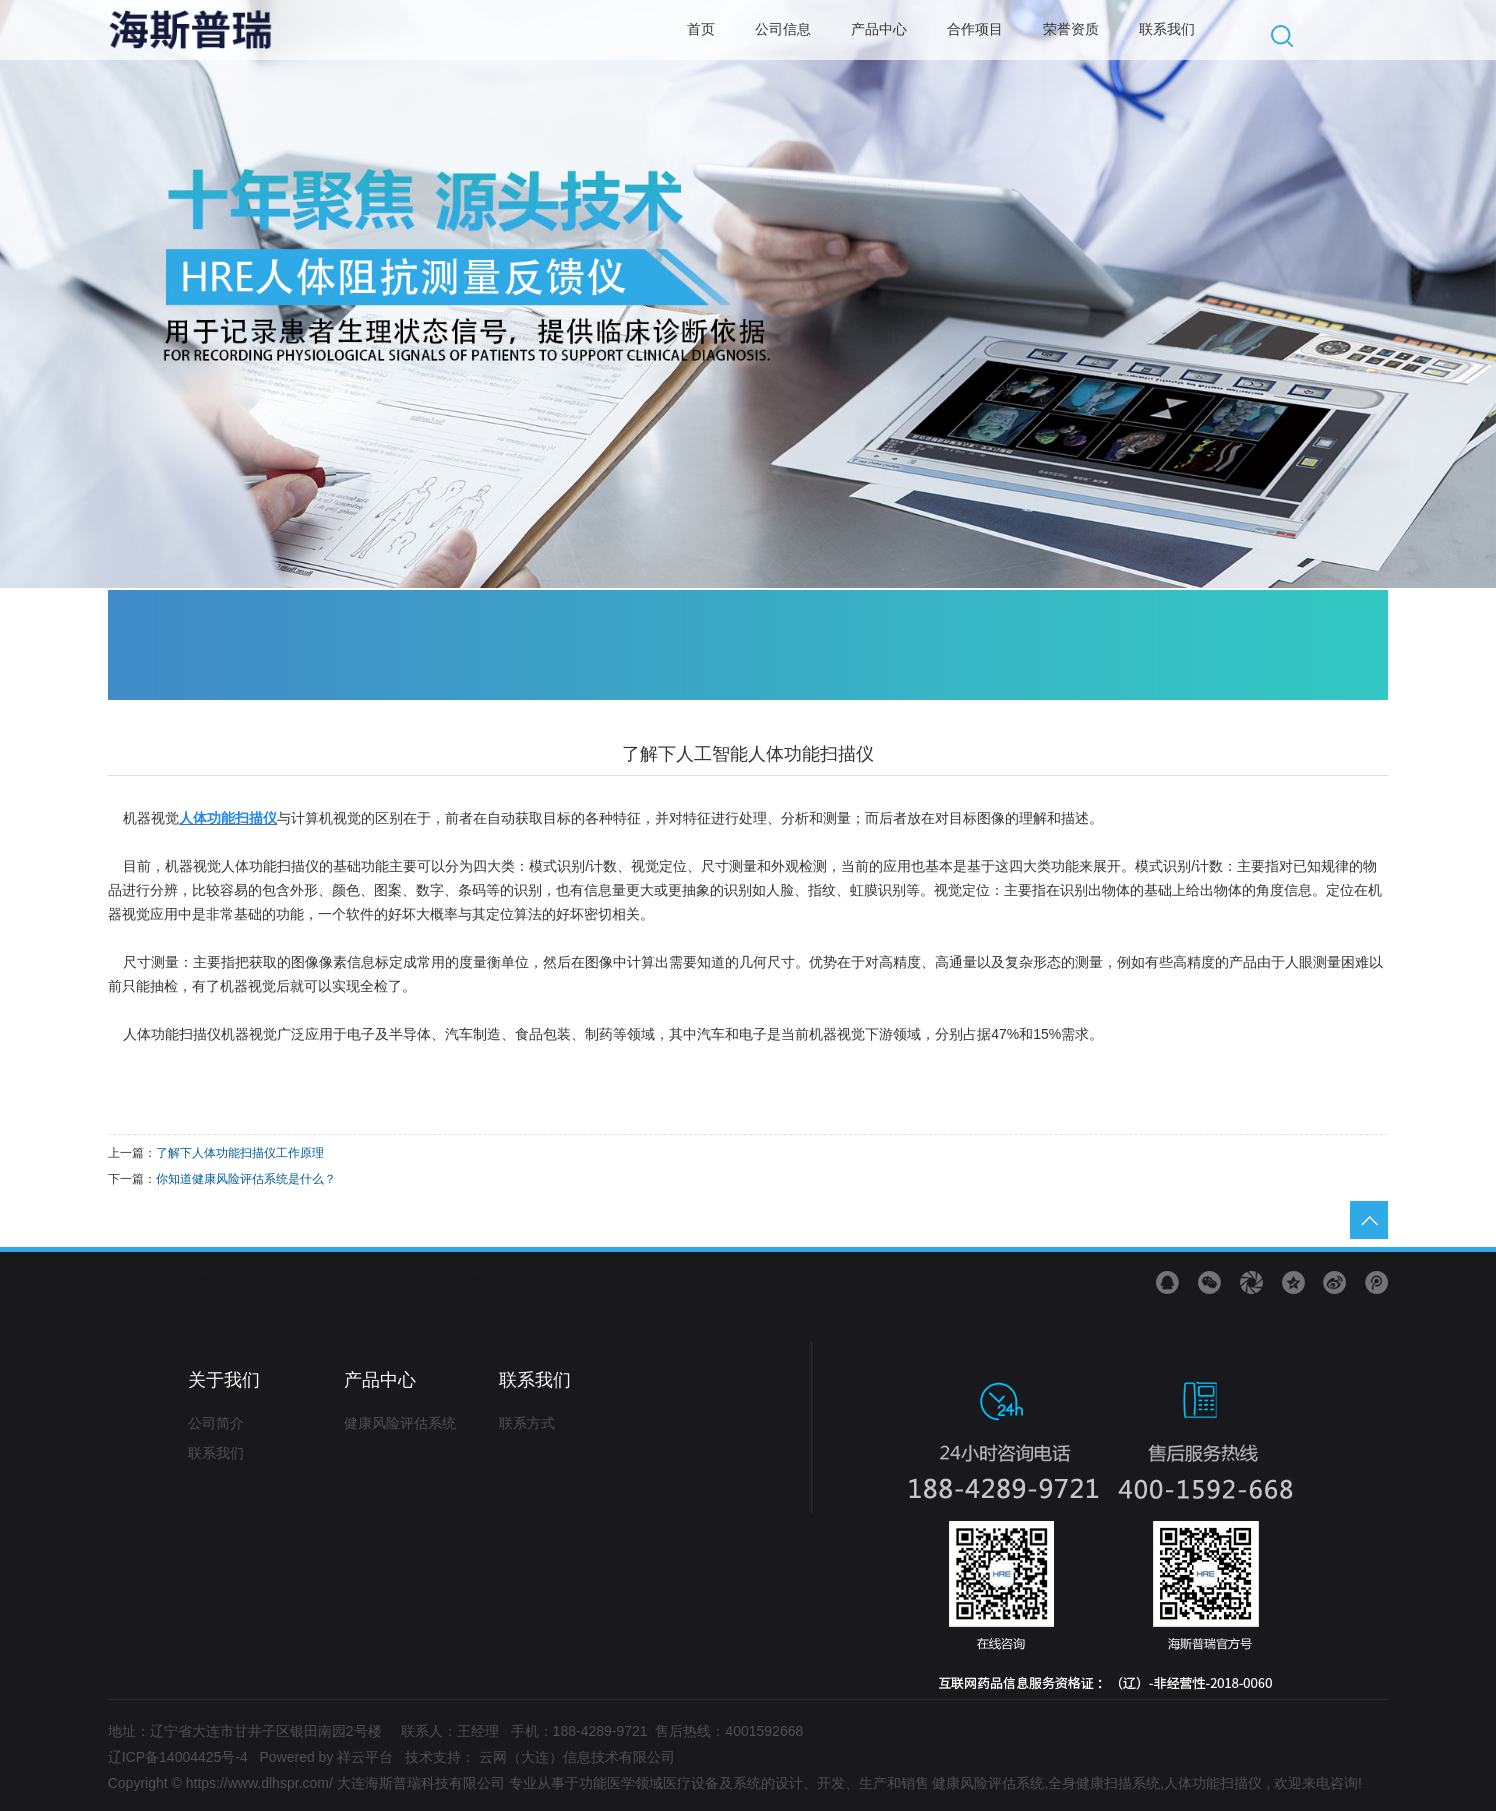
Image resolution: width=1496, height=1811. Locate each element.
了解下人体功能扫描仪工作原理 (240, 1153)
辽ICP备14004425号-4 (178, 1757)
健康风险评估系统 (400, 1423)
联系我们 (216, 1453)
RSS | (305, 1281)
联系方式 (527, 1423)
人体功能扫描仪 (1213, 1783)
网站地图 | (233, 1281)
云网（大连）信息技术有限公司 (577, 1757)
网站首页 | (148, 1281)
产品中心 (380, 1380)
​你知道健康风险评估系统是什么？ (246, 1179)
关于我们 (224, 1380)
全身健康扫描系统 (1104, 1783)
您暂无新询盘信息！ (462, 1281)
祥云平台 (365, 1757)
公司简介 (216, 1423)
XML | (363, 1281)
